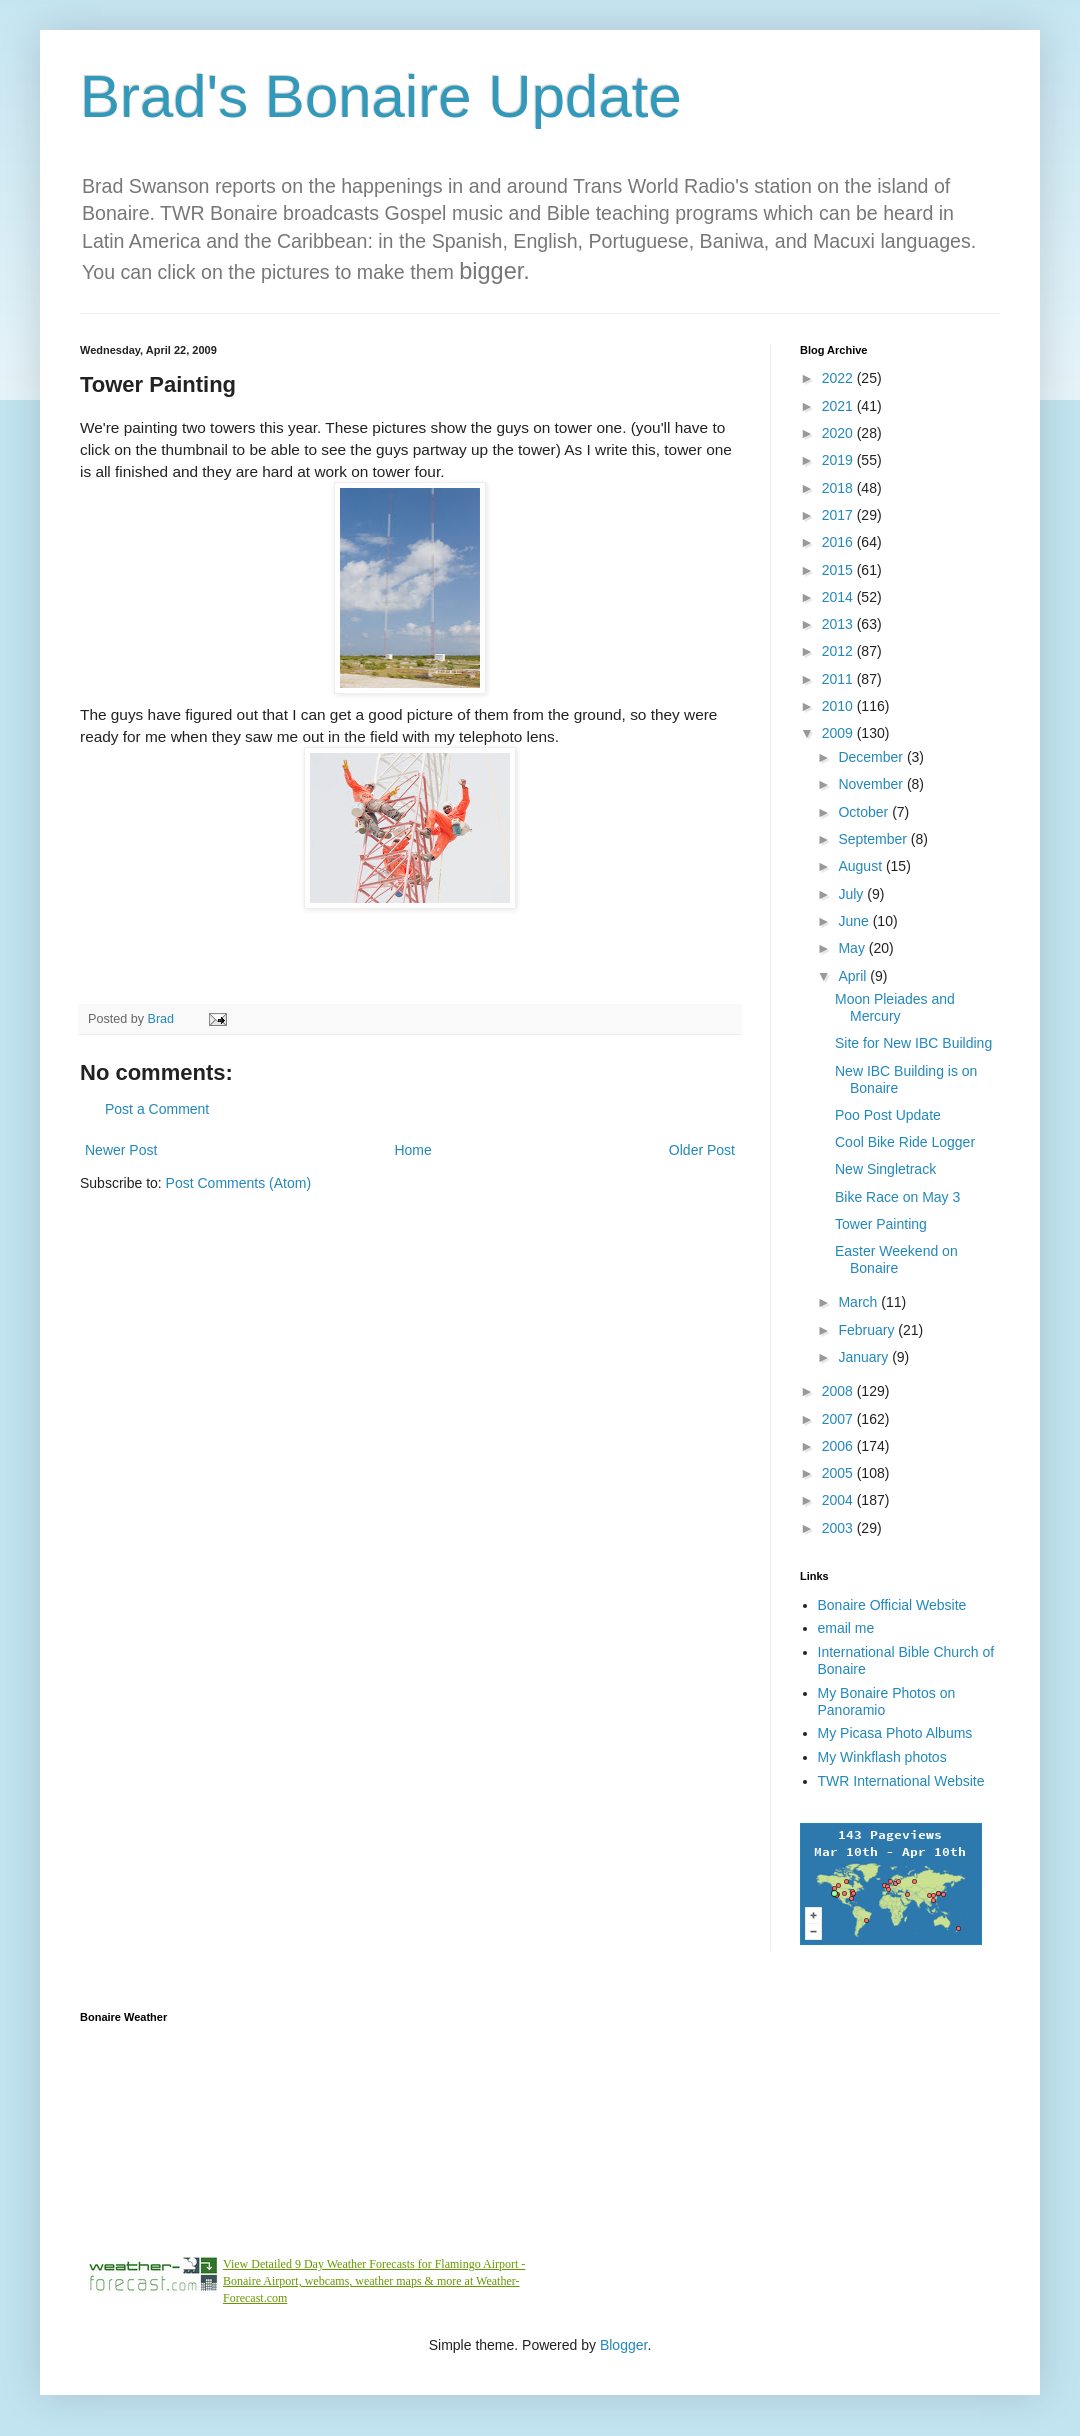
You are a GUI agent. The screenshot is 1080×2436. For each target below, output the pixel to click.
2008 (839, 1391)
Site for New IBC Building (913, 1043)
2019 (839, 460)
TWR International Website (901, 1781)
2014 (839, 597)
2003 (839, 1528)
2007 (839, 1419)
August (861, 866)
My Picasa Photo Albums (895, 1733)
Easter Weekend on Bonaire (896, 1259)
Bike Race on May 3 (897, 1197)
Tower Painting (881, 1224)
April (854, 976)
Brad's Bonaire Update (381, 96)
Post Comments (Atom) (238, 1183)
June (855, 921)
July (852, 894)
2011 (839, 679)
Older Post (702, 1150)
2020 (839, 433)
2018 (839, 488)
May (853, 948)
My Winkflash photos (882, 1757)
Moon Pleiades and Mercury (895, 1007)
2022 (839, 378)
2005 (839, 1473)
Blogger (623, 2345)
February (868, 1330)
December (872, 757)
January (865, 1357)
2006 (839, 1446)
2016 (839, 542)
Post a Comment (157, 1109)
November (872, 784)
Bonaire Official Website (892, 1605)
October (865, 812)
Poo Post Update (888, 1115)
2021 (839, 406)
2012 (839, 651)
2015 (839, 570)
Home (412, 1150)
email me (846, 1628)
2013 (839, 624)
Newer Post (121, 1150)
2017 (839, 515)
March (859, 1302)
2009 (839, 733)
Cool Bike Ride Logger (905, 1142)
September (874, 839)
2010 (839, 706)
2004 (839, 1500)
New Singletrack (885, 1169)
